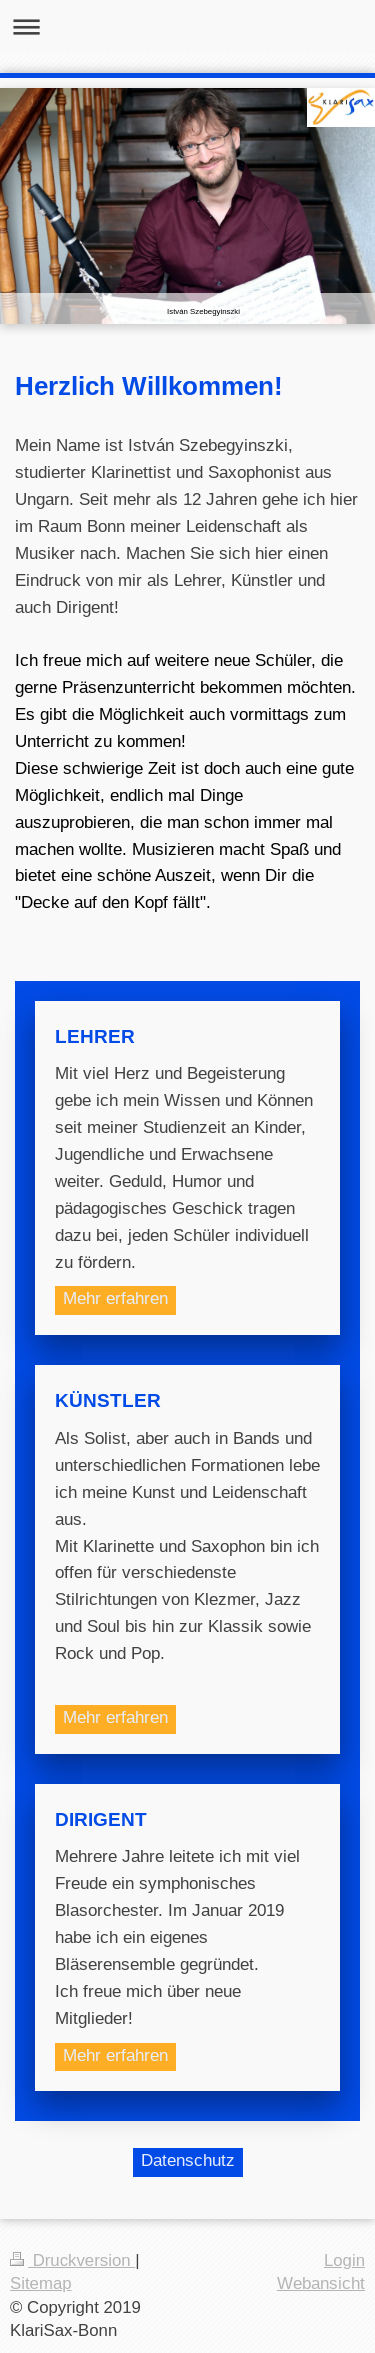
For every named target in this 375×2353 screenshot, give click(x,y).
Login (344, 2260)
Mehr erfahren (115, 1298)
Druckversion (72, 2260)
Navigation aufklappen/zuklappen (187, 26)
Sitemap (41, 2283)
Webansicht (321, 2283)
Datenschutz (188, 2160)
